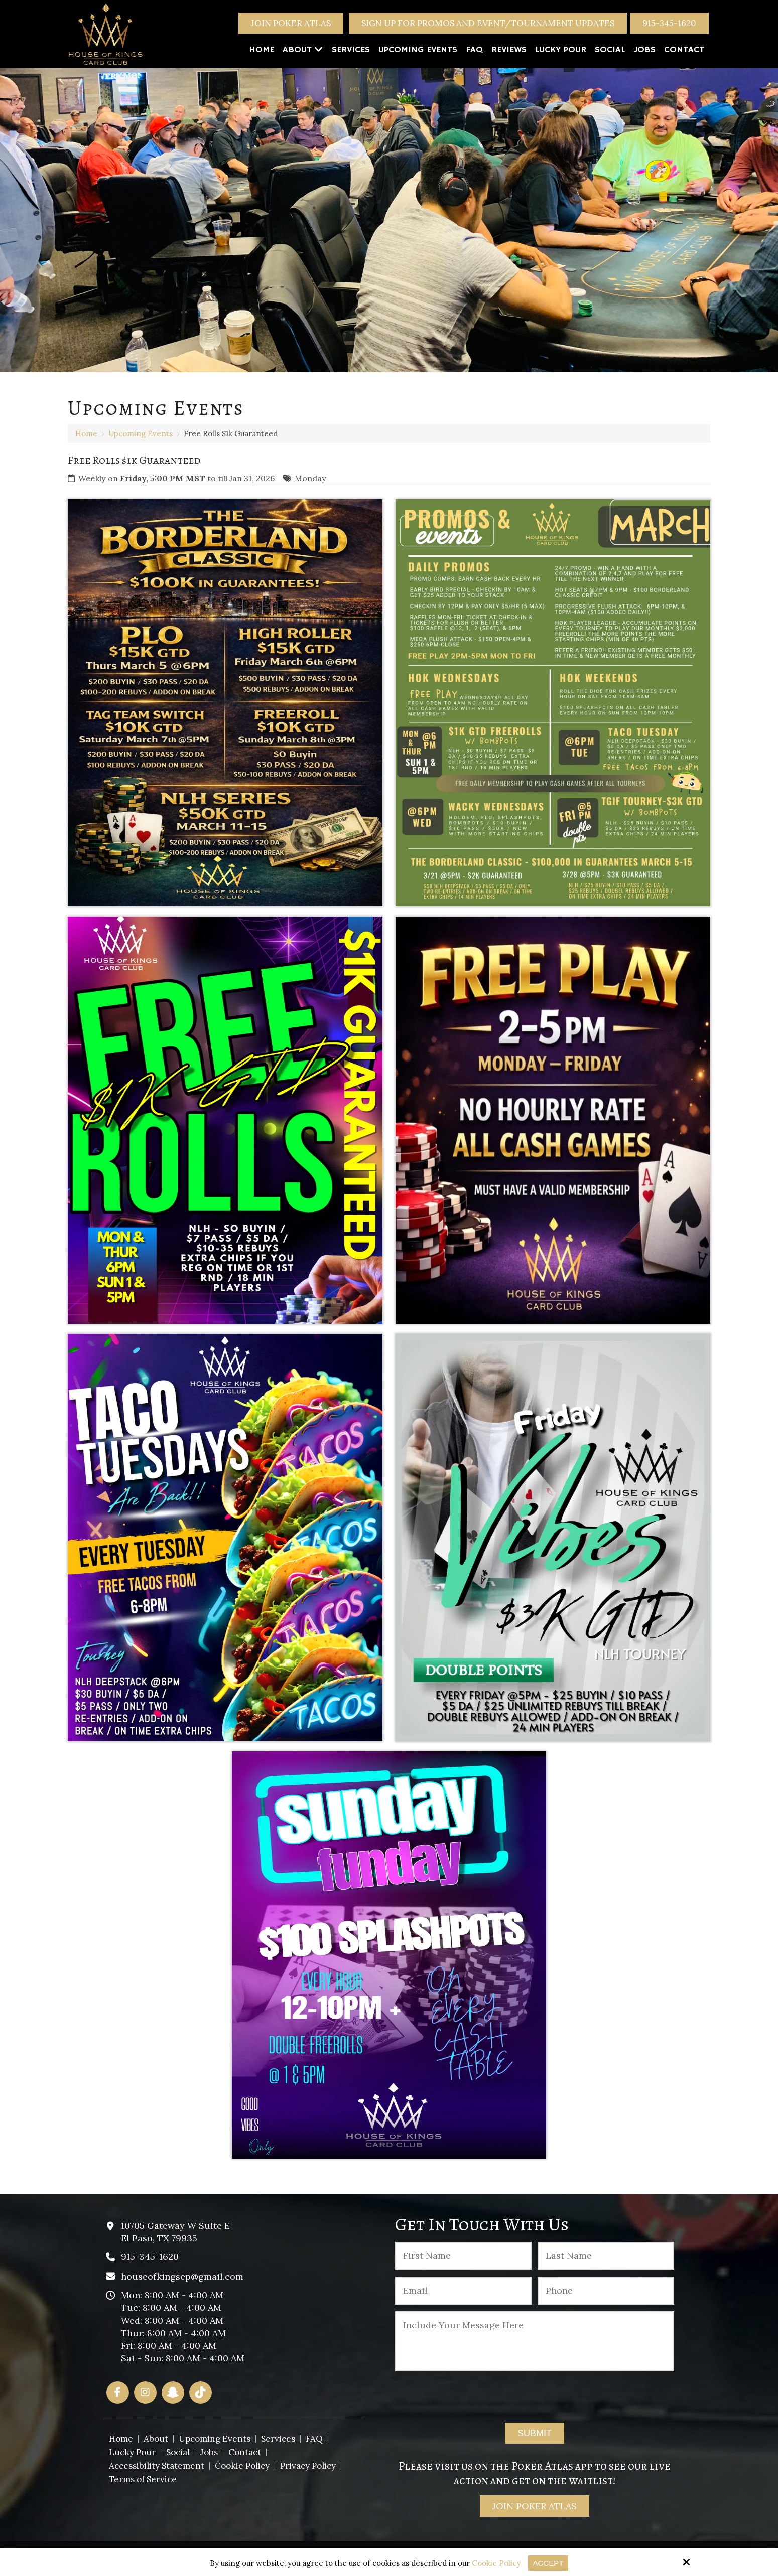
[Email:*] (463, 2291)
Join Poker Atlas (291, 23)
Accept (548, 2563)
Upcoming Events (140, 433)
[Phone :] (606, 2291)
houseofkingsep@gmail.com (182, 2276)
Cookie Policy (496, 2563)
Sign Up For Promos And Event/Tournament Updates (487, 23)
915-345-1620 (669, 23)
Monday (310, 478)
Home (86, 433)
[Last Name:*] (606, 2256)
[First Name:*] (463, 2256)
